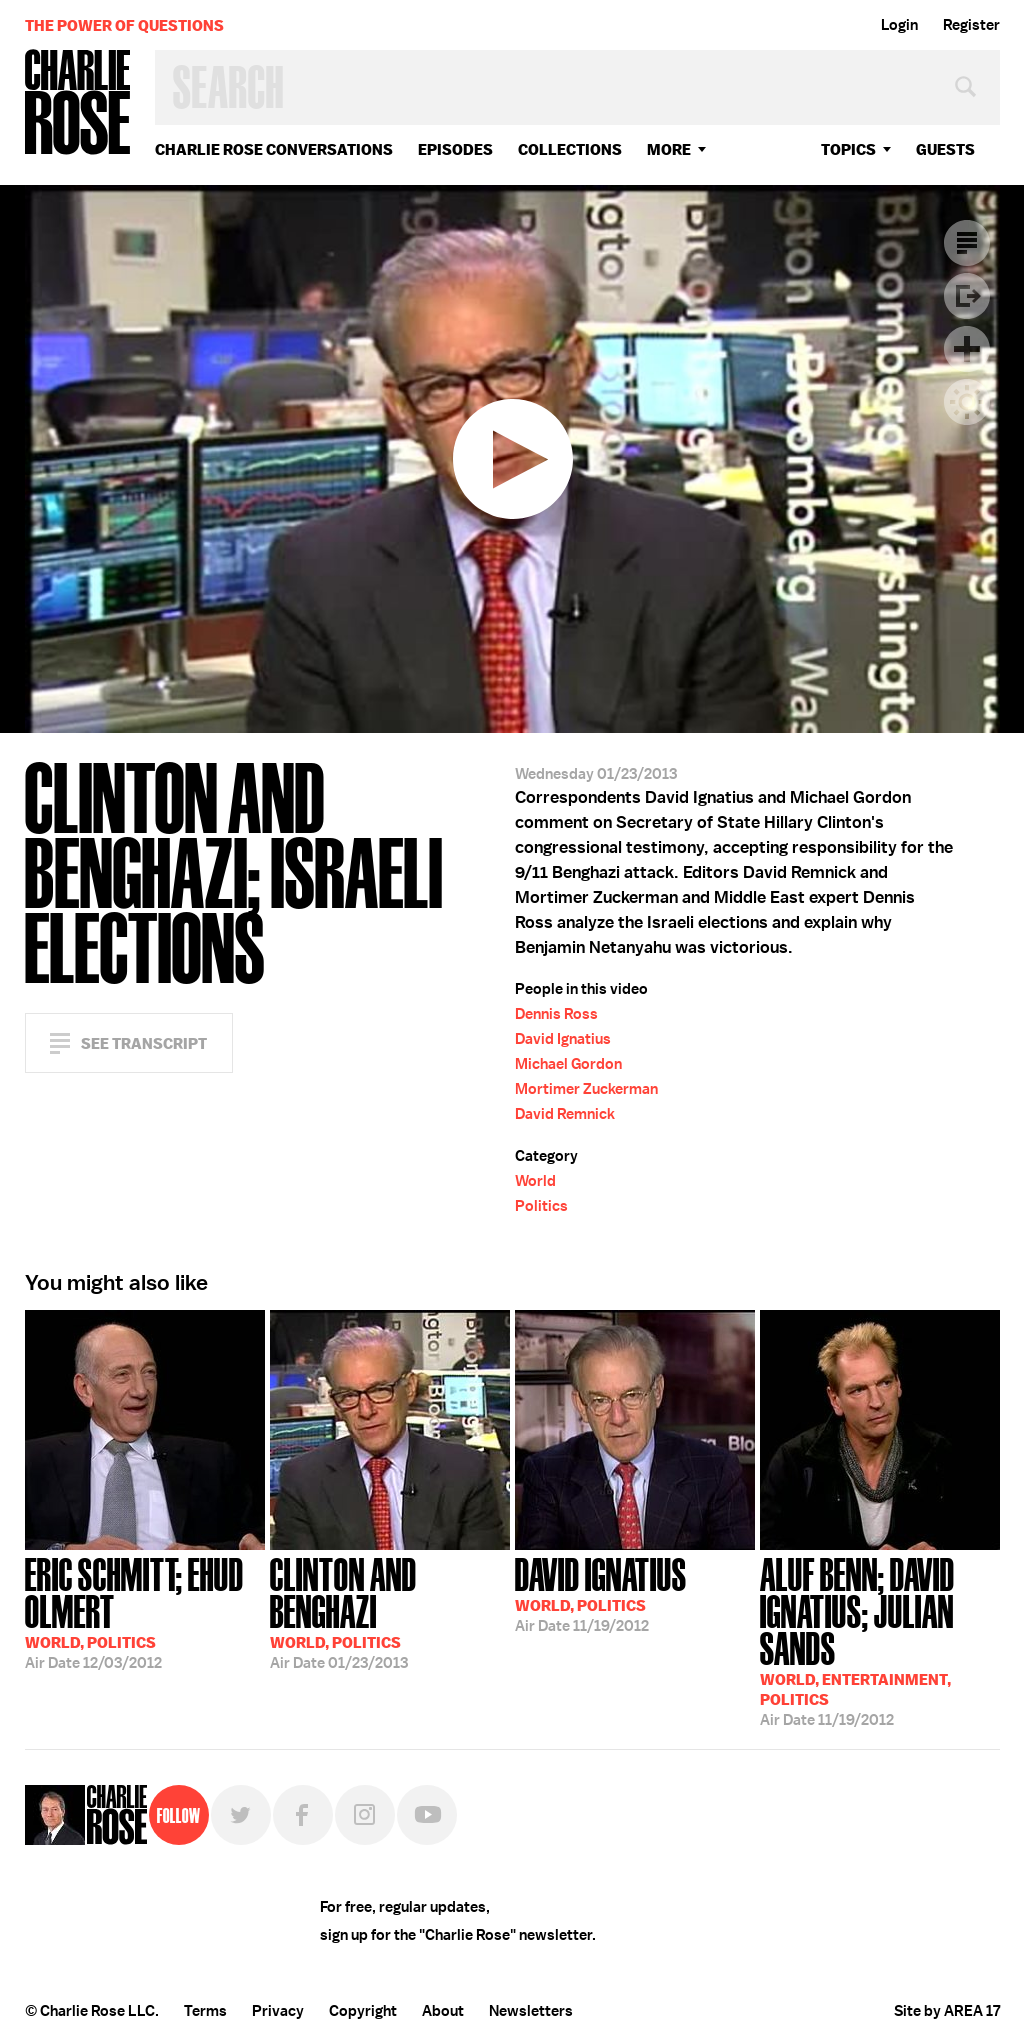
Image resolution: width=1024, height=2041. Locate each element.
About (443, 2011)
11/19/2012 (601, 1593)
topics (848, 149)
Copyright (363, 2011)
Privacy (278, 2011)
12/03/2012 (145, 1611)
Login (899, 25)
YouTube (427, 1815)
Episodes (455, 149)
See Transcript (144, 1043)
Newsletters (531, 2011)
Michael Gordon (568, 1064)
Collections (570, 149)
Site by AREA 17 (947, 2011)
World (535, 1181)
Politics (541, 1206)
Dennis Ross (556, 1014)
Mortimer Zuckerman (586, 1089)
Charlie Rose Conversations (274, 149)
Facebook (303, 1815)
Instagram (365, 1815)
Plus (967, 349)
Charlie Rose (78, 103)
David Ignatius (563, 1039)
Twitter (241, 1815)
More (669, 149)
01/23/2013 (390, 1611)
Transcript (967, 243)
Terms (205, 2011)
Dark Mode (967, 402)
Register (971, 25)
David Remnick (565, 1114)
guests (945, 149)
